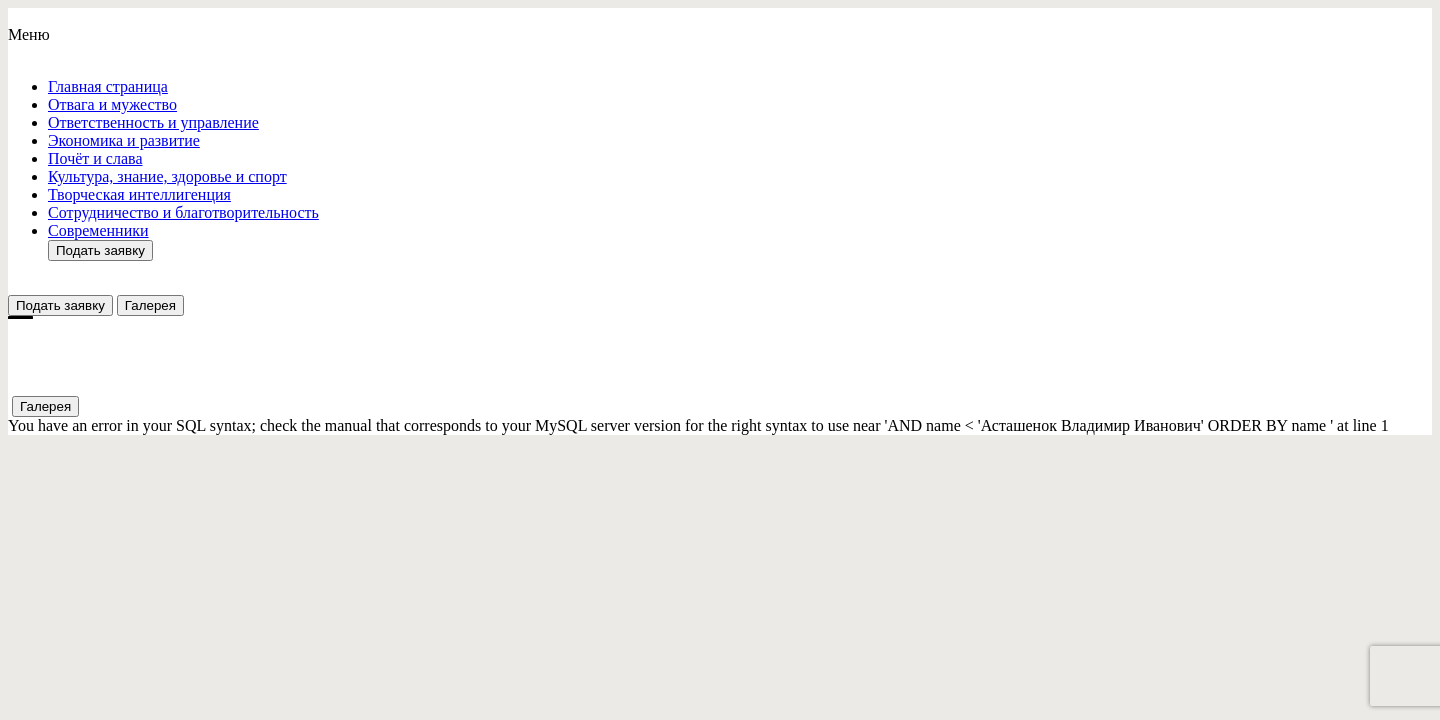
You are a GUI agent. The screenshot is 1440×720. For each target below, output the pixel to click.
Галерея (150, 305)
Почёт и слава (95, 158)
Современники (98, 230)
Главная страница (108, 86)
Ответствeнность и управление (153, 122)
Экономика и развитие (124, 140)
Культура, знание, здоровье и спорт (167, 176)
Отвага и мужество (112, 104)
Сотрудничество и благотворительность (183, 212)
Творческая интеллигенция (139, 194)
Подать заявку (100, 250)
